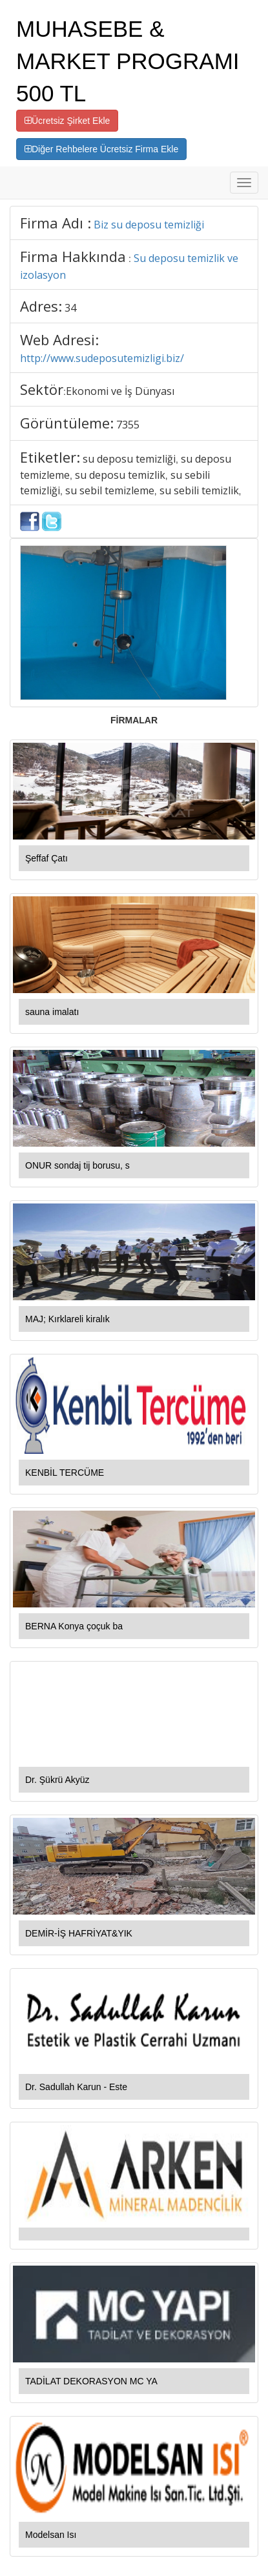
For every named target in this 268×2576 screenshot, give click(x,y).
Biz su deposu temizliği (149, 224)
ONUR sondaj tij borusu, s (77, 1165)
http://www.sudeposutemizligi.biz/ (102, 358)
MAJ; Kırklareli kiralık (67, 1319)
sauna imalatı (52, 1012)
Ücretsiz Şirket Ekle (67, 121)
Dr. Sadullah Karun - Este (76, 2087)
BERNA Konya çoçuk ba (74, 1626)
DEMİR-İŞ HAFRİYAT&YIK (78, 1933)
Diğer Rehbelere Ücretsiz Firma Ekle (101, 149)
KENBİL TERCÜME (64, 1472)
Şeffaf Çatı (46, 858)
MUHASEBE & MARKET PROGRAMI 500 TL (128, 61)
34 (70, 308)
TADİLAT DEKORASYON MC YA (91, 2381)
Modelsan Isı (50, 2535)
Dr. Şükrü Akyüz (57, 1780)
